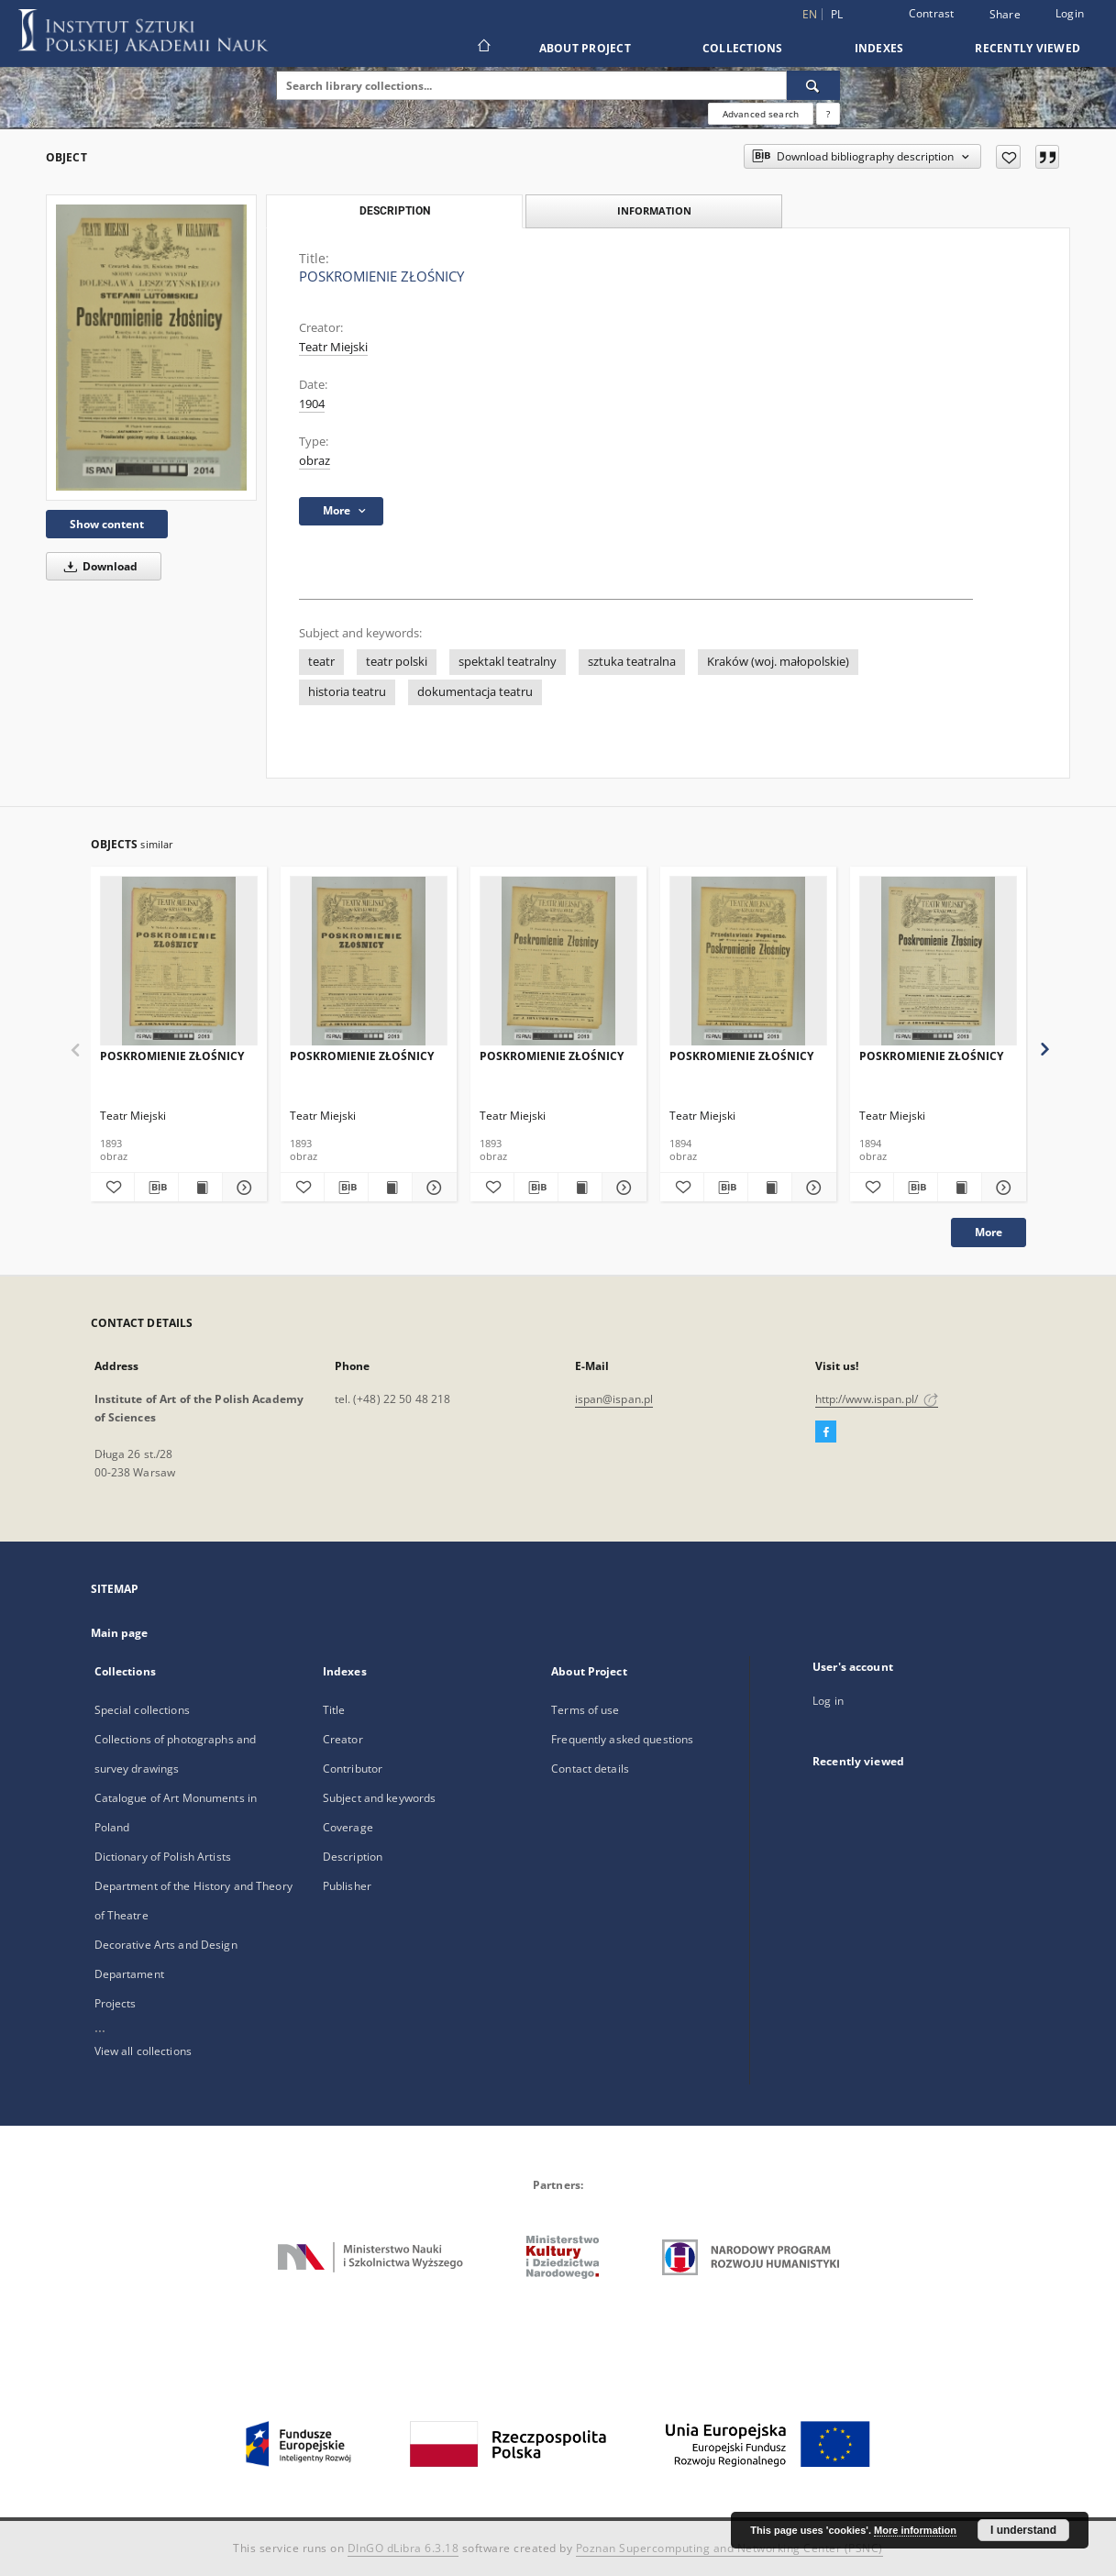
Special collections (142, 1710)
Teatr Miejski (333, 347)
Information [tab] (654, 210)
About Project (585, 48)
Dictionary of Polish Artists (162, 1856)
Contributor (352, 1768)
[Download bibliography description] (156, 1188)
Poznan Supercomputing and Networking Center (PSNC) (729, 2548)
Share (1005, 14)
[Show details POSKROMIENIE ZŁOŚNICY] (241, 1188)
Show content (107, 524)
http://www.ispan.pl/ (877, 1399)
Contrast (932, 13)
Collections (742, 48)
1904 (312, 404)
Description (352, 1856)
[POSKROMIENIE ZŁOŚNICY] (151, 347)
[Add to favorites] (1008, 157)
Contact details (590, 1768)
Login (1069, 13)
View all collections (143, 2051)
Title (334, 1710)
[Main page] (482, 48)
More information (915, 2530)
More (988, 1232)
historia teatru (347, 692)
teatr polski (396, 661)
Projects (115, 2003)
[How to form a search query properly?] (828, 114)
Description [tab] (394, 211)
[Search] (813, 85)
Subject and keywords (379, 1798)
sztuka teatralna (632, 661)
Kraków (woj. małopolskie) (778, 661)
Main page (120, 1633)
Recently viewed (1027, 48)
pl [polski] (837, 14)
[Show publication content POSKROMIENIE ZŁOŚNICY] (200, 1188)
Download (98, 566)
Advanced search (761, 113)
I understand (1023, 2530)
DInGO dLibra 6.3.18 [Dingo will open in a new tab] (403, 2548)
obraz (314, 461)
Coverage (348, 1827)
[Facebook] (825, 1432)
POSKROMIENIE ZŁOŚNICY (172, 1056)
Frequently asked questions (622, 1739)
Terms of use (585, 1710)
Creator (343, 1739)
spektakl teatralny (508, 661)
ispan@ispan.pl (614, 1399)
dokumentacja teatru (475, 692)
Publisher (347, 1886)
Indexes (879, 48)
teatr (321, 661)
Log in (828, 1700)
